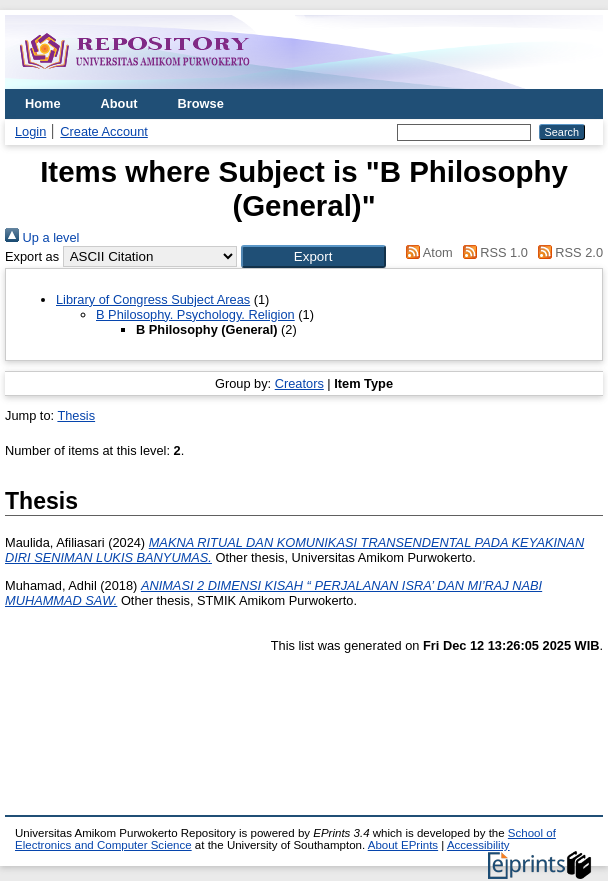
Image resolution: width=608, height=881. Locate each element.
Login (30, 131)
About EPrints (403, 845)
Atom (426, 252)
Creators (299, 383)
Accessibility (478, 845)
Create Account (104, 131)
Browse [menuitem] (201, 103)
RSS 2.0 (567, 252)
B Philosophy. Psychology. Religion (195, 314)
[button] (313, 256)
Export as (32, 256)
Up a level (42, 237)
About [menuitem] (119, 103)
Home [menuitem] (43, 103)
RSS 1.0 (492, 252)
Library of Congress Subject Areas (153, 299)
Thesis (76, 415)
